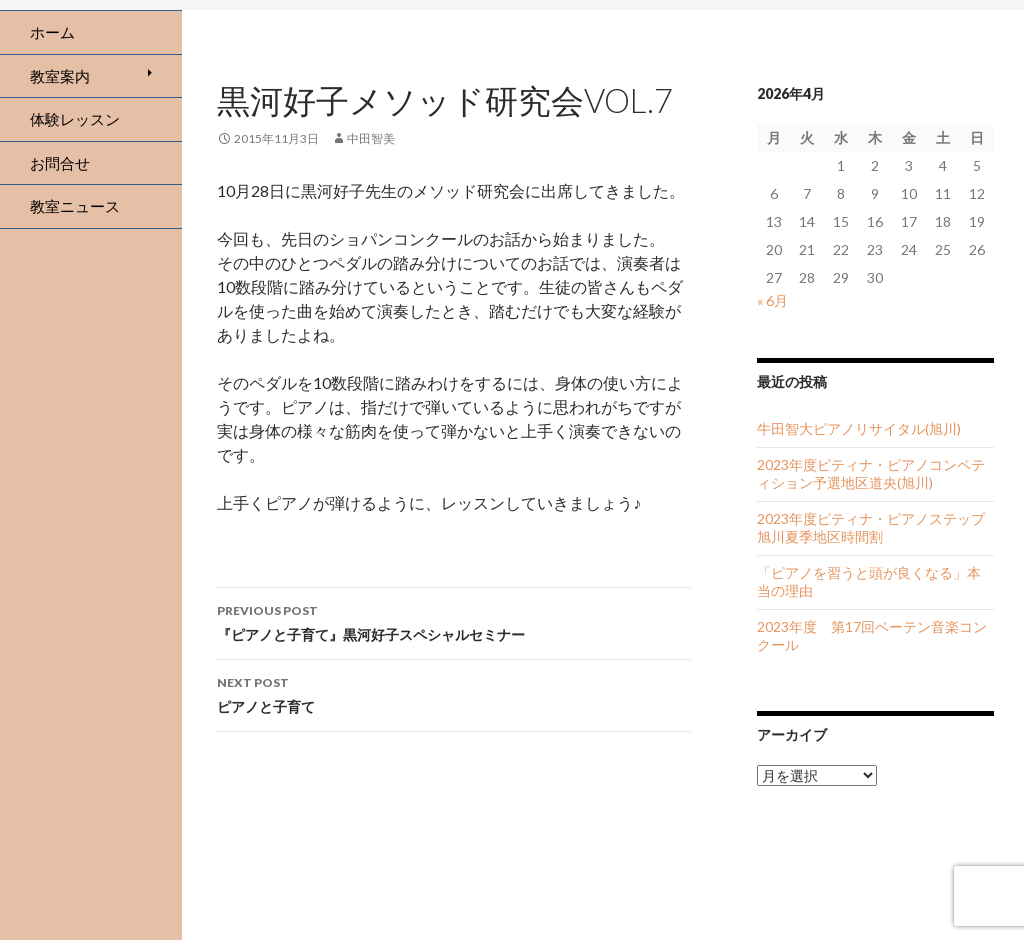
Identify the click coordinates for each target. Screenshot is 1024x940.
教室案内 (60, 76)
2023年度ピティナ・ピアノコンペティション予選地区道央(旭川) (871, 473)
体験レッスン (75, 119)
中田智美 (371, 138)
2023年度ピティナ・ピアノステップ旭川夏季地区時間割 (871, 527)
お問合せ (60, 163)
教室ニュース (75, 206)
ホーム (52, 32)
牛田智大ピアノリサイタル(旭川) (859, 428)
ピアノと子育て (454, 693)
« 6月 (772, 300)
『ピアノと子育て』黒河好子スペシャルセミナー (454, 621)
